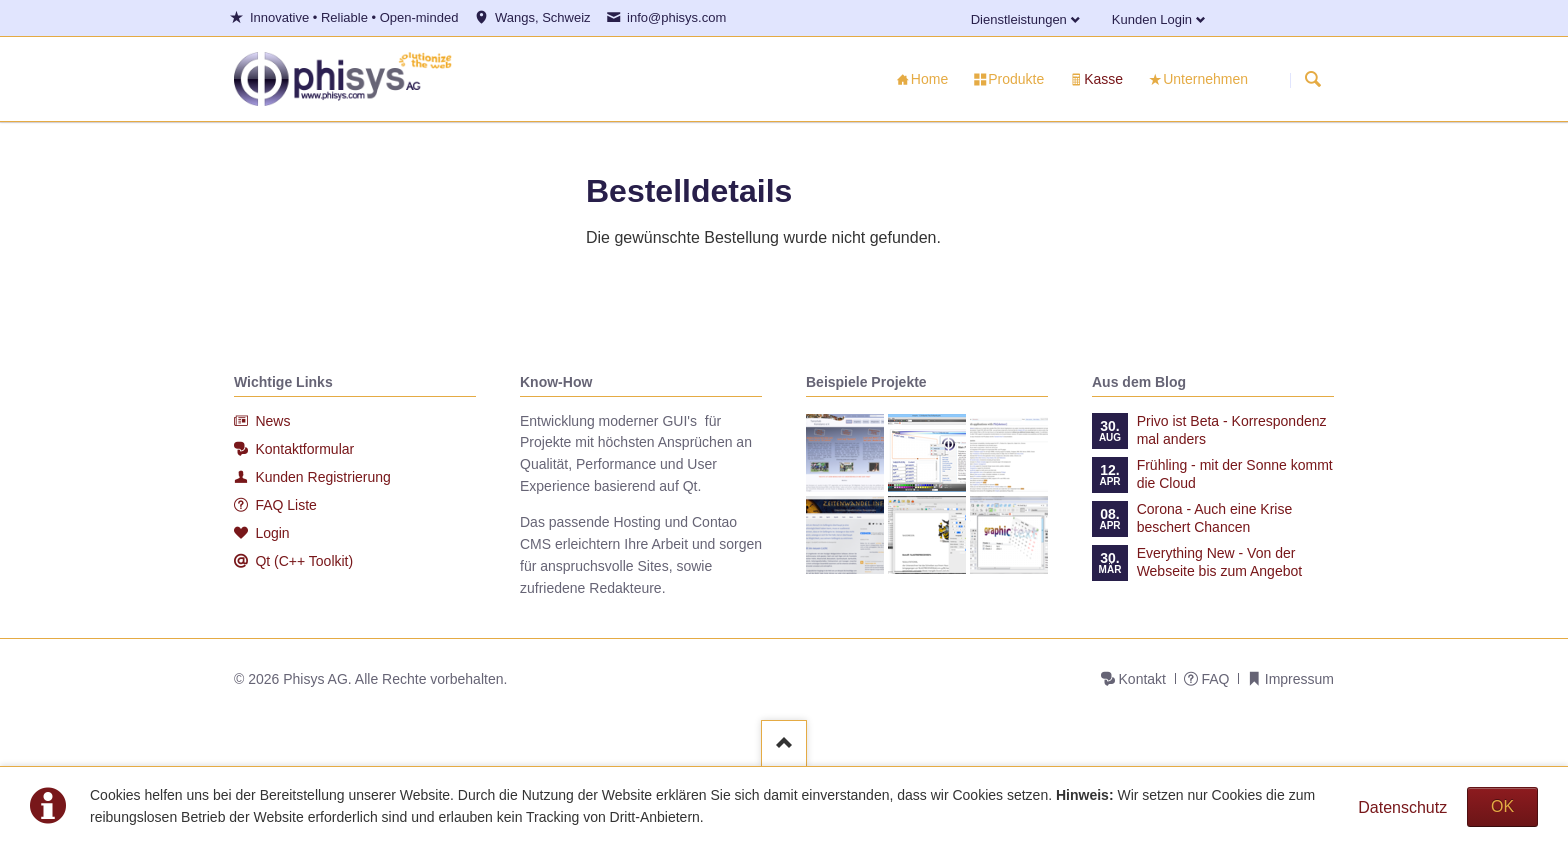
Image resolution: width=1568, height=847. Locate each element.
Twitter (1306, 16)
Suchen (1313, 80)
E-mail (1282, 16)
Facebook (1234, 16)
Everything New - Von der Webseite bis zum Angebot (1220, 562)
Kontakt (1142, 679)
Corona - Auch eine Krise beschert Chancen (1215, 518)
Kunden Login (1152, 19)
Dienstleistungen (1019, 19)
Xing (1330, 16)
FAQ (1215, 679)
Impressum (1299, 679)
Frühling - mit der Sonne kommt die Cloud (1235, 474)
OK (1502, 806)
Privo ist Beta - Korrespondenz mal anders (1232, 430)
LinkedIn (1258, 16)
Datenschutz (1402, 807)
